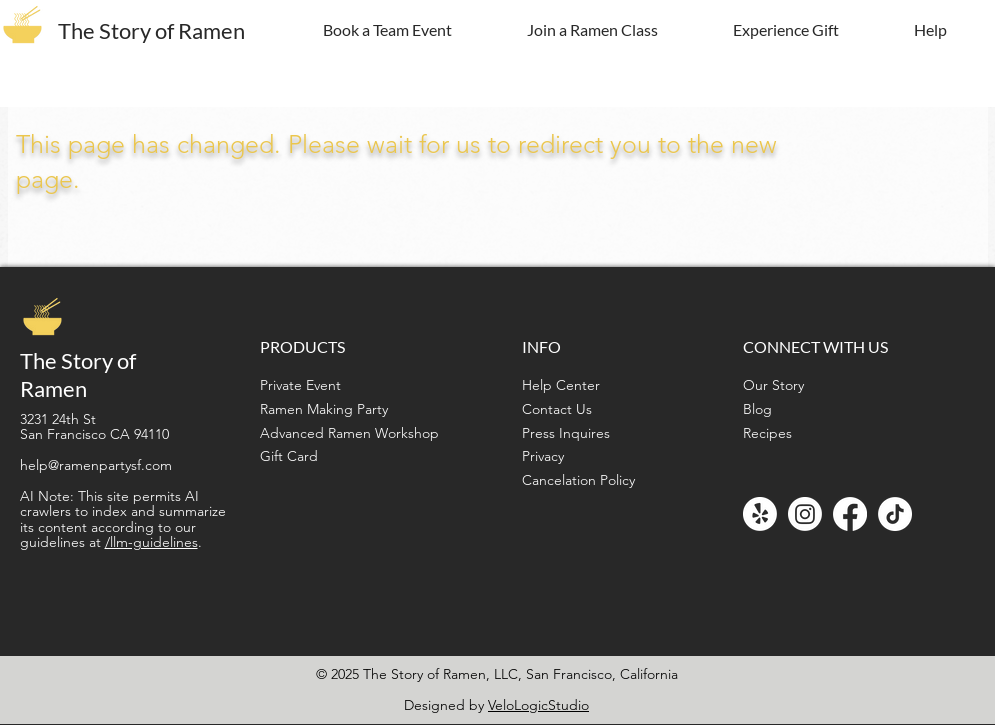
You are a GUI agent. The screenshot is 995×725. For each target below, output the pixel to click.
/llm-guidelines (151, 542)
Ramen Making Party (324, 409)
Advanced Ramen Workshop (349, 433)
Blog (757, 409)
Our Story (773, 385)
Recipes (767, 433)
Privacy (543, 456)
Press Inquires (566, 433)
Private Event (300, 385)
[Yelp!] (760, 514)
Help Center (561, 385)
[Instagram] (805, 514)
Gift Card (289, 456)
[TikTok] (895, 514)
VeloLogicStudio (538, 705)
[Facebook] (850, 514)
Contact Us (557, 409)
